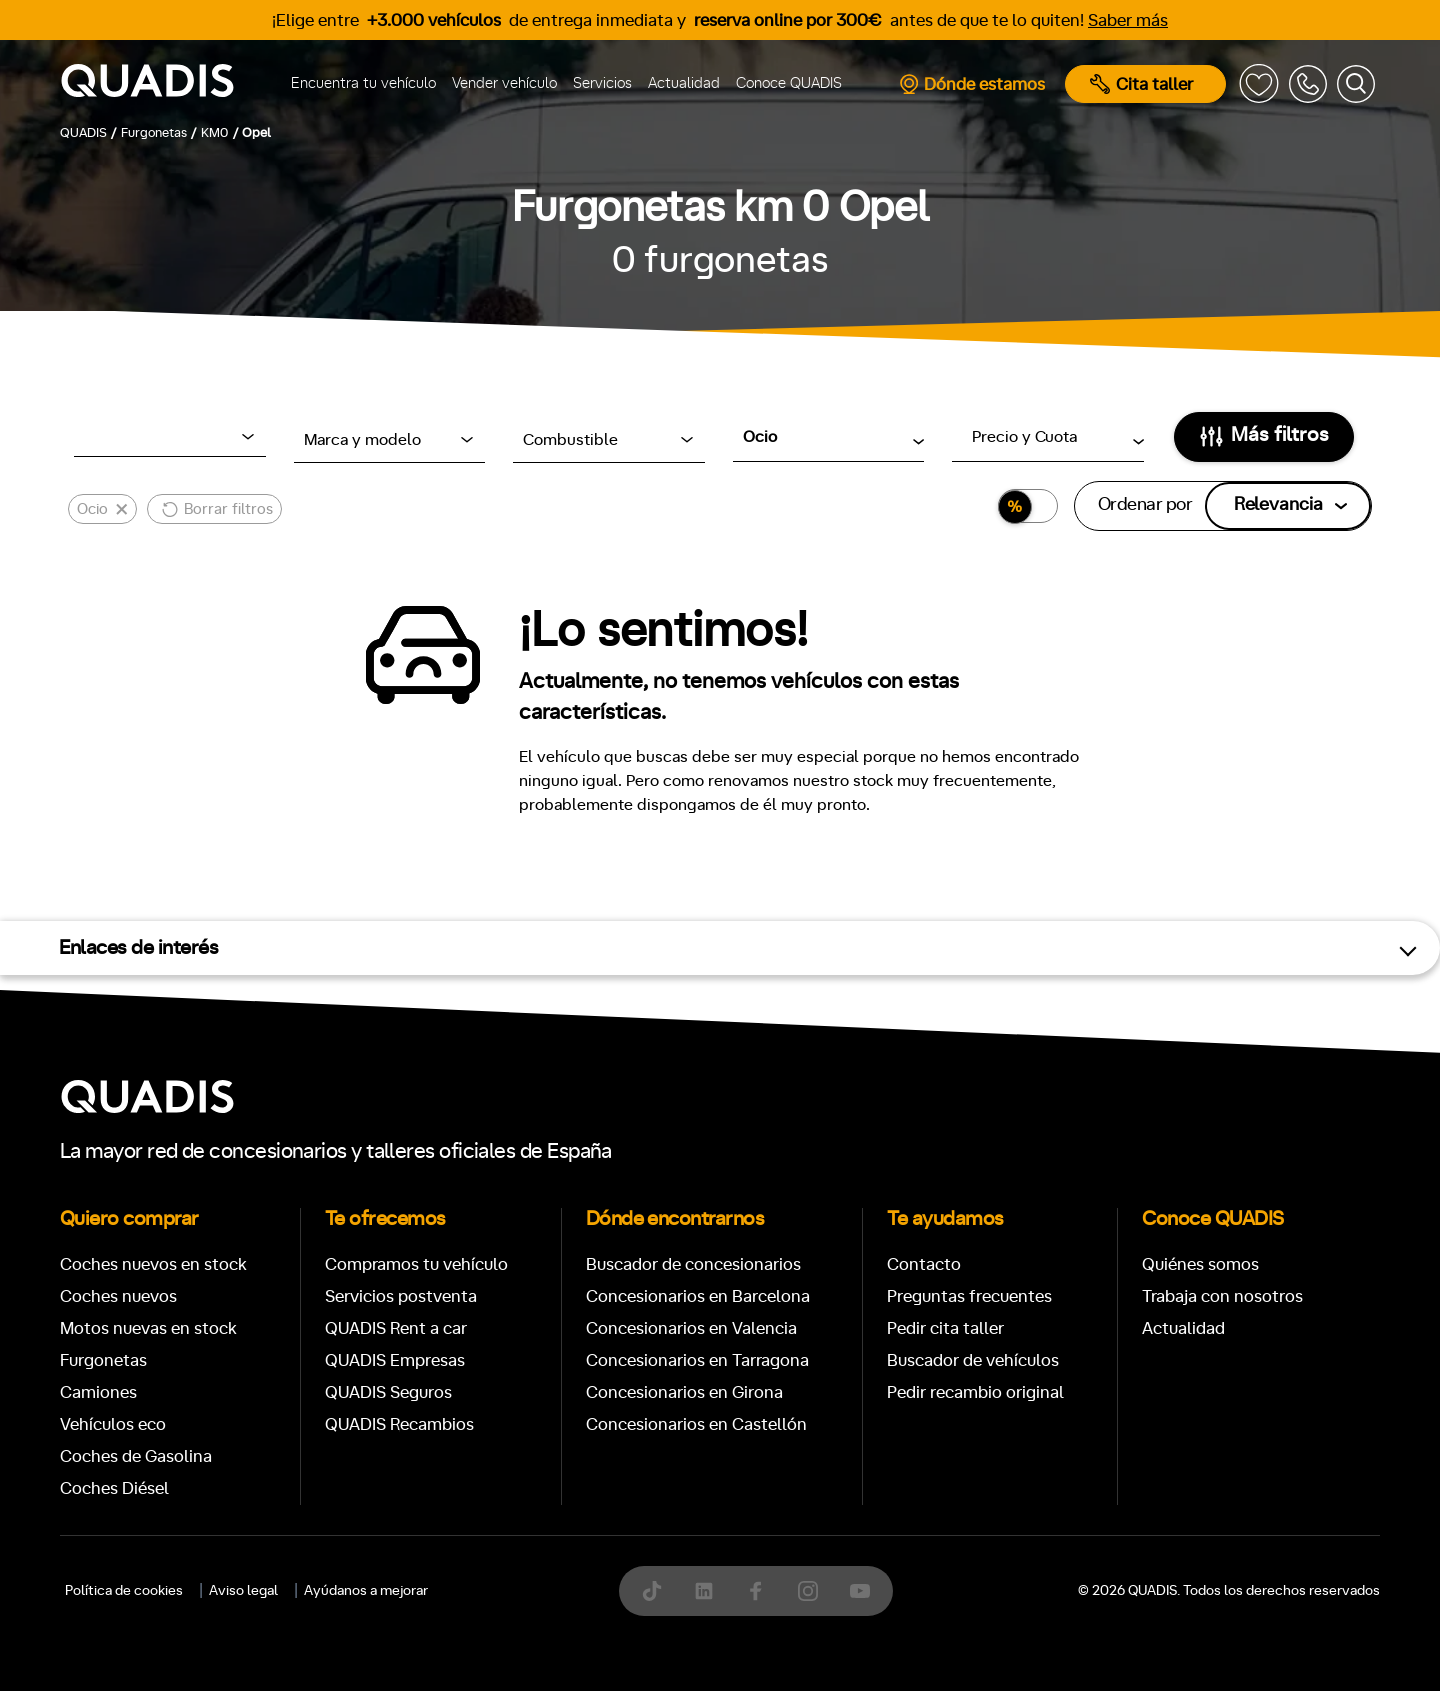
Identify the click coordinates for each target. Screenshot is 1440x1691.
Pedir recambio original (975, 1392)
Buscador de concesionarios (693, 1264)
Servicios (602, 83)
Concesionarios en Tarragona (697, 1360)
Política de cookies (124, 1591)
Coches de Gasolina (136, 1456)
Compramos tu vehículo (416, 1264)
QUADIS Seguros (388, 1392)
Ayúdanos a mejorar (366, 1591)
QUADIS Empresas (395, 1360)
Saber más (1128, 20)
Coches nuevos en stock (153, 1264)
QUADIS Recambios (399, 1424)
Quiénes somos (1200, 1264)
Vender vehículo (504, 83)
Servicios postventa (401, 1296)
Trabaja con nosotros (1222, 1296)
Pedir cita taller (945, 1328)
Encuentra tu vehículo (363, 83)
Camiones (98, 1392)
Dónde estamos (971, 84)
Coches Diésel (114, 1488)
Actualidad (684, 83)
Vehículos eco (113, 1424)
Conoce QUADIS (789, 83)
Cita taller (1141, 84)
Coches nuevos (118, 1296)
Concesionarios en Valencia (691, 1328)
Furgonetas (103, 1360)
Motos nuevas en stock (148, 1328)
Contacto (924, 1264)
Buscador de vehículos (973, 1360)
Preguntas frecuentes (969, 1296)
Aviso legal (243, 1591)
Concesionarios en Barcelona (698, 1296)
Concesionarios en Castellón (696, 1424)
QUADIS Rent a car (396, 1328)
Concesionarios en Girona (684, 1392)
